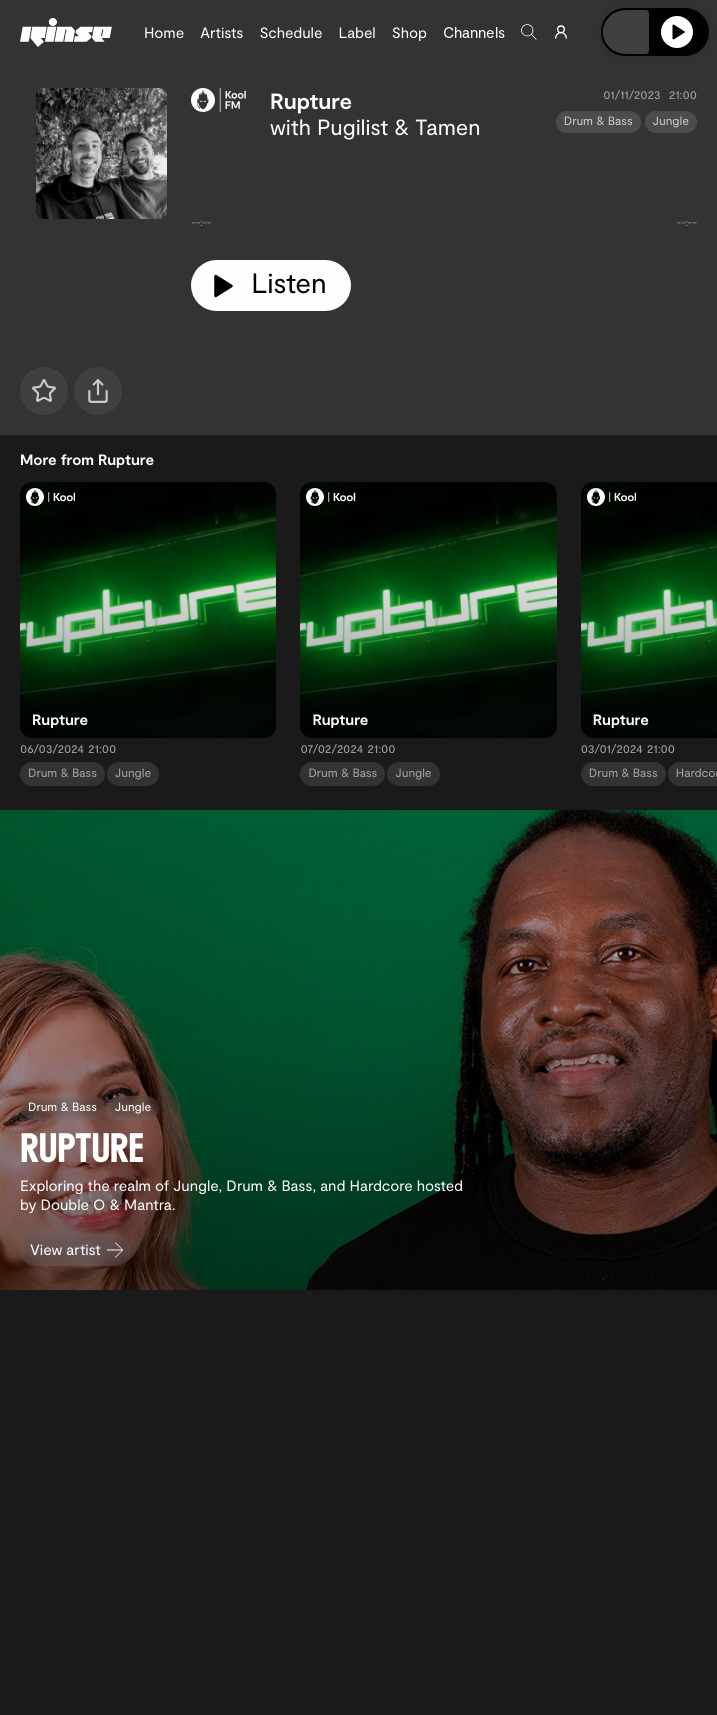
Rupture (311, 101)
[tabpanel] (444, 192)
